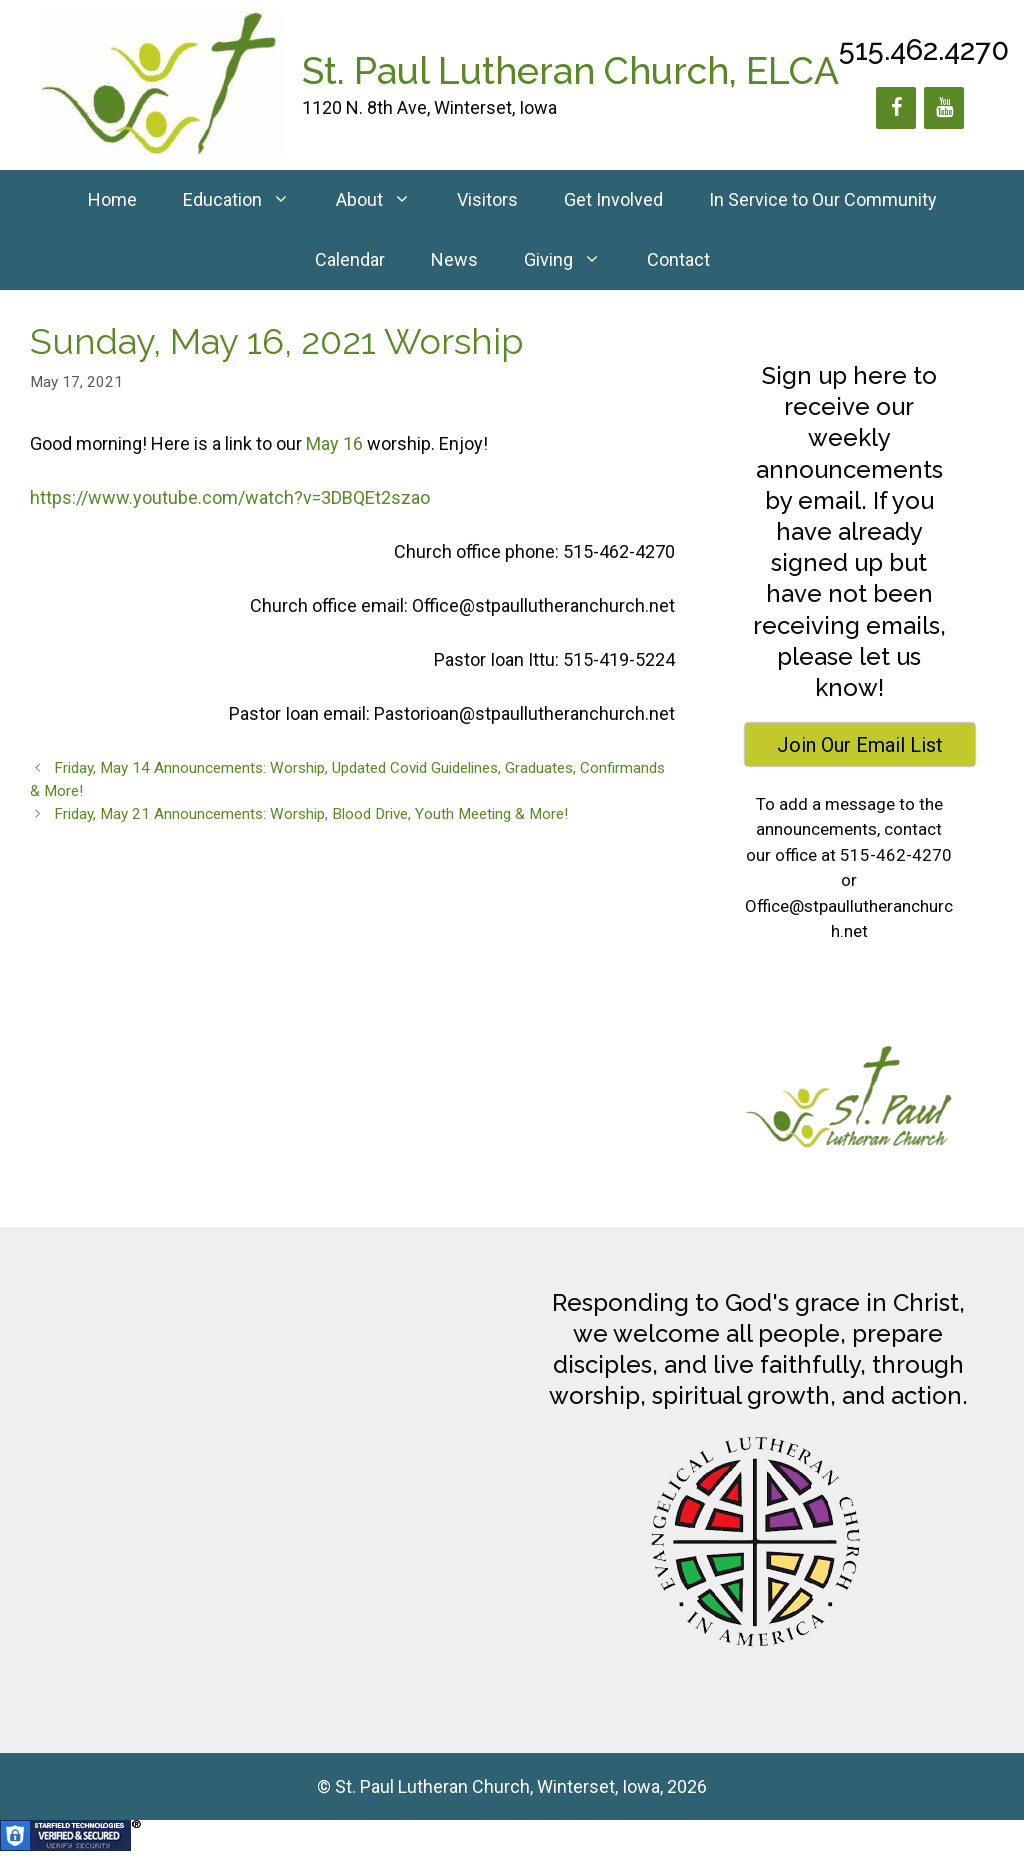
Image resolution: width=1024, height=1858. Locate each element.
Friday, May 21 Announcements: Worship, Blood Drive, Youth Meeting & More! (311, 814)
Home (112, 199)
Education (248, 200)
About (385, 200)
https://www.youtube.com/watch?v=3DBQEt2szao (230, 497)
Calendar (350, 259)
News (454, 259)
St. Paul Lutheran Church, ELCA (570, 71)
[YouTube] (944, 108)
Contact (678, 259)
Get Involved (613, 199)
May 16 (334, 443)
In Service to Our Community (823, 199)
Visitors (487, 199)
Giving (574, 260)
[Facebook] (896, 108)
